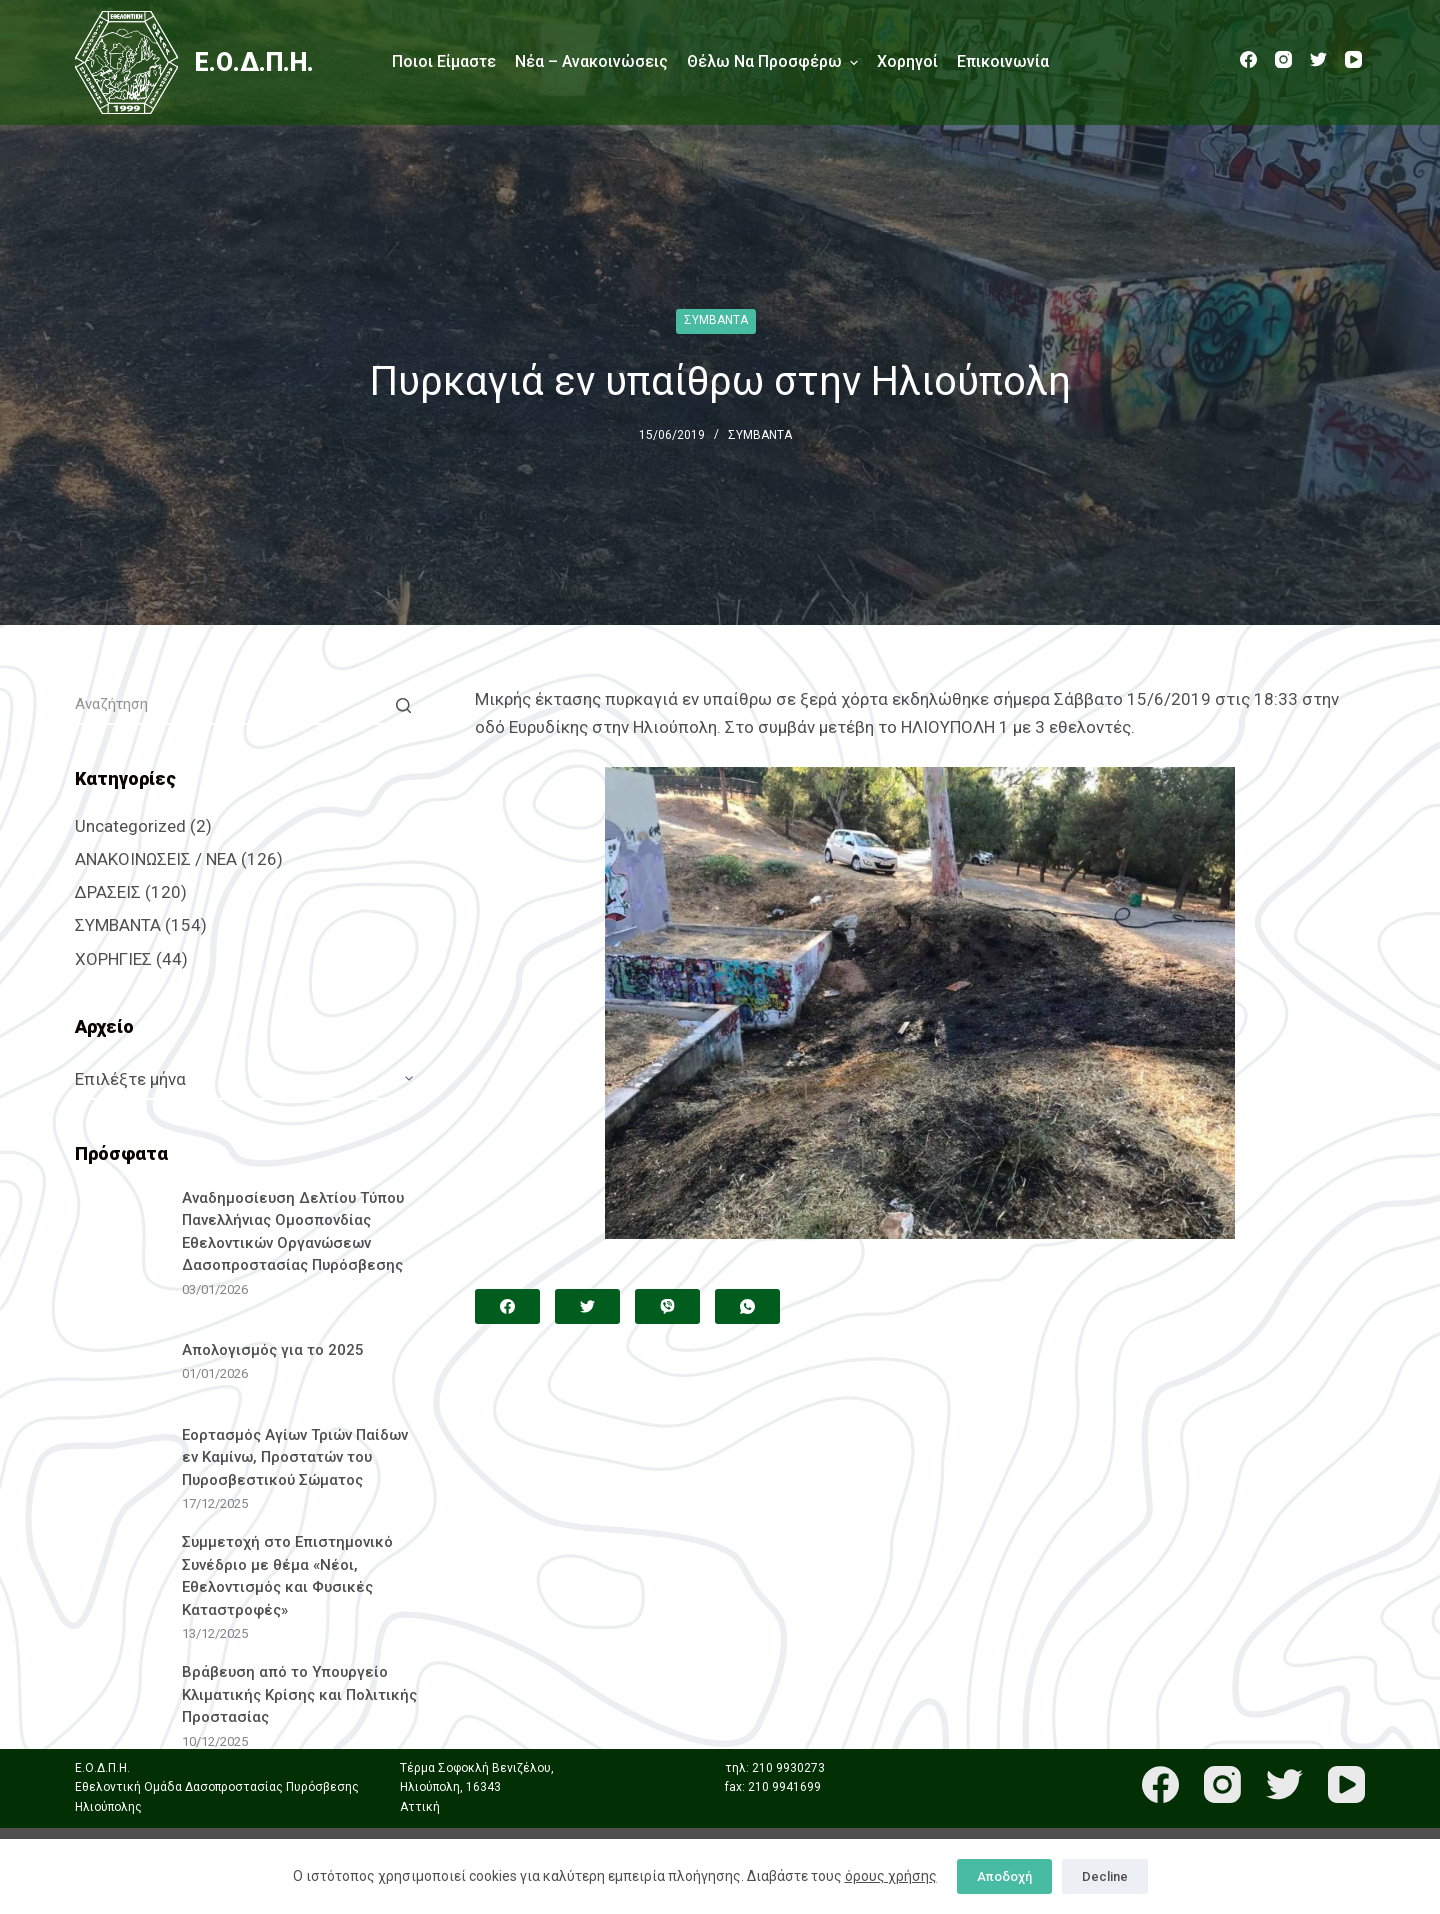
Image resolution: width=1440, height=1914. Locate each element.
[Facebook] (1248, 59)
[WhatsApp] (747, 1306)
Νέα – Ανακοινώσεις (591, 61)
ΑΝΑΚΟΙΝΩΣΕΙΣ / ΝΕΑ (156, 859)
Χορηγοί (907, 61)
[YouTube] (1353, 59)
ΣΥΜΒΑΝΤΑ (716, 320)
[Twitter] (1318, 59)
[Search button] (403, 705)
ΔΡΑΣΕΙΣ (108, 892)
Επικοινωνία (1003, 61)
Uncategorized (130, 826)
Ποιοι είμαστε (444, 61)
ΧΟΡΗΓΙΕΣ (113, 959)
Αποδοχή (1004, 1876)
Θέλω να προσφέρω (772, 62)
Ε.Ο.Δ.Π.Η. (254, 62)
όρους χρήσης (891, 1876)
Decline (1105, 1876)
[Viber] (667, 1306)
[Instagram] (1283, 59)
